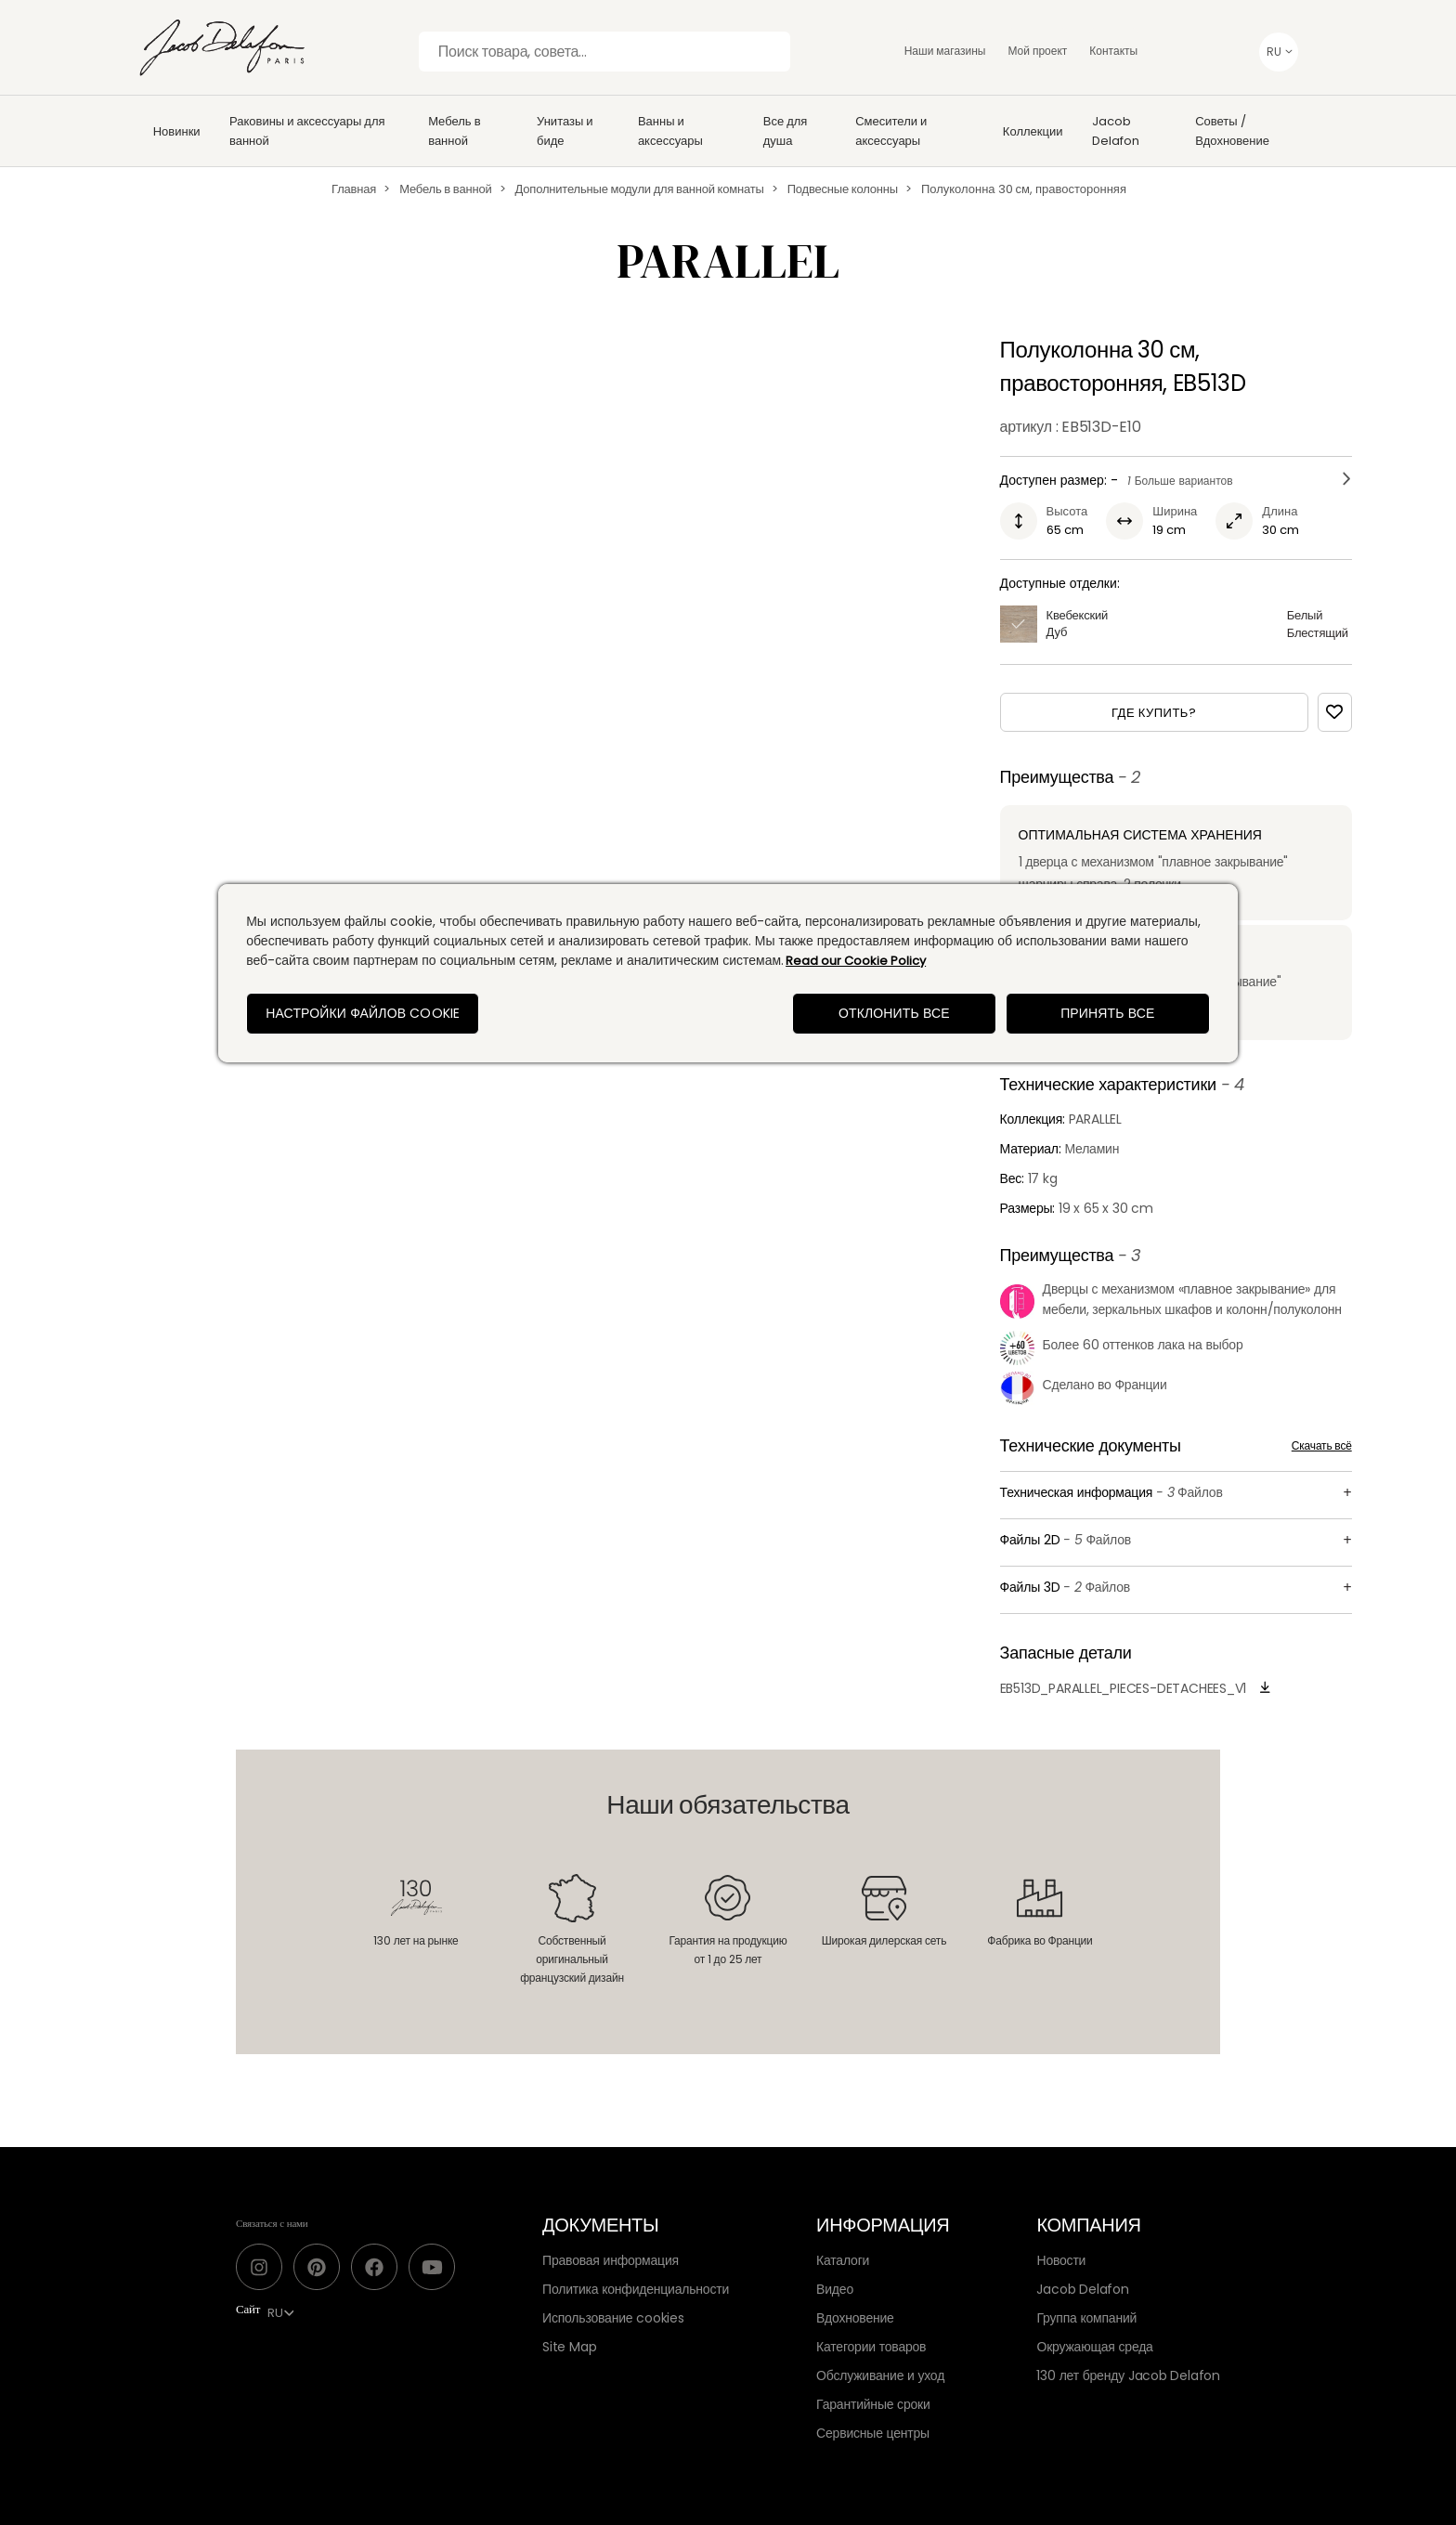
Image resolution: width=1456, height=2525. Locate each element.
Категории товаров (871, 2346)
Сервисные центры (873, 2433)
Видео (834, 2289)
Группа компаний (1086, 2318)
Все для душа (785, 131)
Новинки (177, 131)
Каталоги (842, 2260)
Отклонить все (894, 1013)
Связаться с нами (272, 2223)
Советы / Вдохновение (1232, 131)
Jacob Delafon (1115, 131)
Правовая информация (610, 2260)
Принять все (1107, 1013)
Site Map (569, 2346)
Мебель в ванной (454, 131)
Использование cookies (613, 2318)
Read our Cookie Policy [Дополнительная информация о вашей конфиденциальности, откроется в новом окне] (856, 961)
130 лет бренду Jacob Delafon (1128, 2375)
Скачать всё (1322, 1445)
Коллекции (1033, 131)
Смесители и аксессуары (891, 131)
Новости (1061, 2260)
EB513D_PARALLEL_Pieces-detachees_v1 (1123, 1688)
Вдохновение (855, 2318)
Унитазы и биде (565, 131)
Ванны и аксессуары (670, 131)
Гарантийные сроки (873, 2404)
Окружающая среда (1094, 2346)
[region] (728, 973)
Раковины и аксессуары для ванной (307, 131)
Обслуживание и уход (880, 2375)
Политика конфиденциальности (635, 2289)
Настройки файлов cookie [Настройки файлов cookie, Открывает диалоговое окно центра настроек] (363, 1013)
